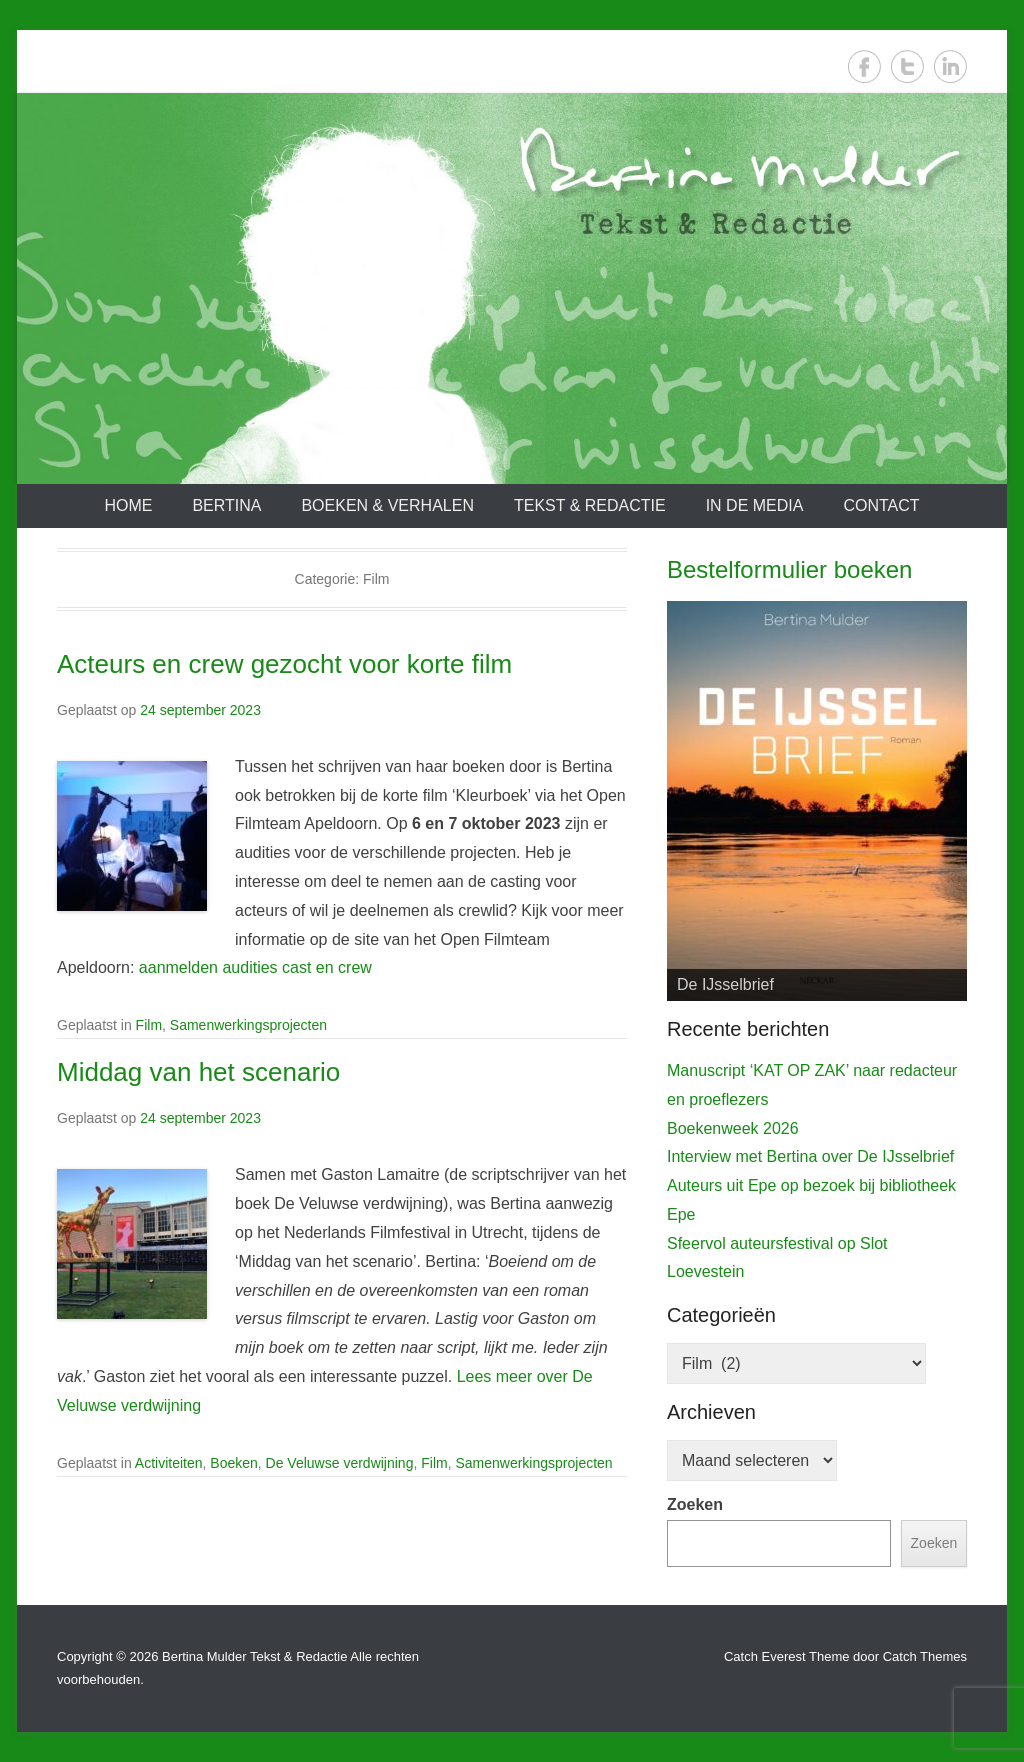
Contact (881, 505)
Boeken (233, 1463)
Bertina (226, 505)
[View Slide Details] (817, 801)
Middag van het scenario (198, 1072)
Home (128, 505)
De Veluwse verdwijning (340, 1463)
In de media (755, 505)
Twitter (907, 66)
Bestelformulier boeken (789, 569)
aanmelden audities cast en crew (255, 967)
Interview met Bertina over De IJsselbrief (810, 1156)
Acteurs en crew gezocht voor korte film (284, 664)
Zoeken (695, 1504)
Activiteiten (169, 1463)
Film (149, 1025)
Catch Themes (925, 1656)
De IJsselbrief (725, 984)
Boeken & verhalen (387, 505)
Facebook (864, 66)
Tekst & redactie (590, 505)
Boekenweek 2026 (733, 1128)
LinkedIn (950, 66)
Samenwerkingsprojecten (248, 1025)
